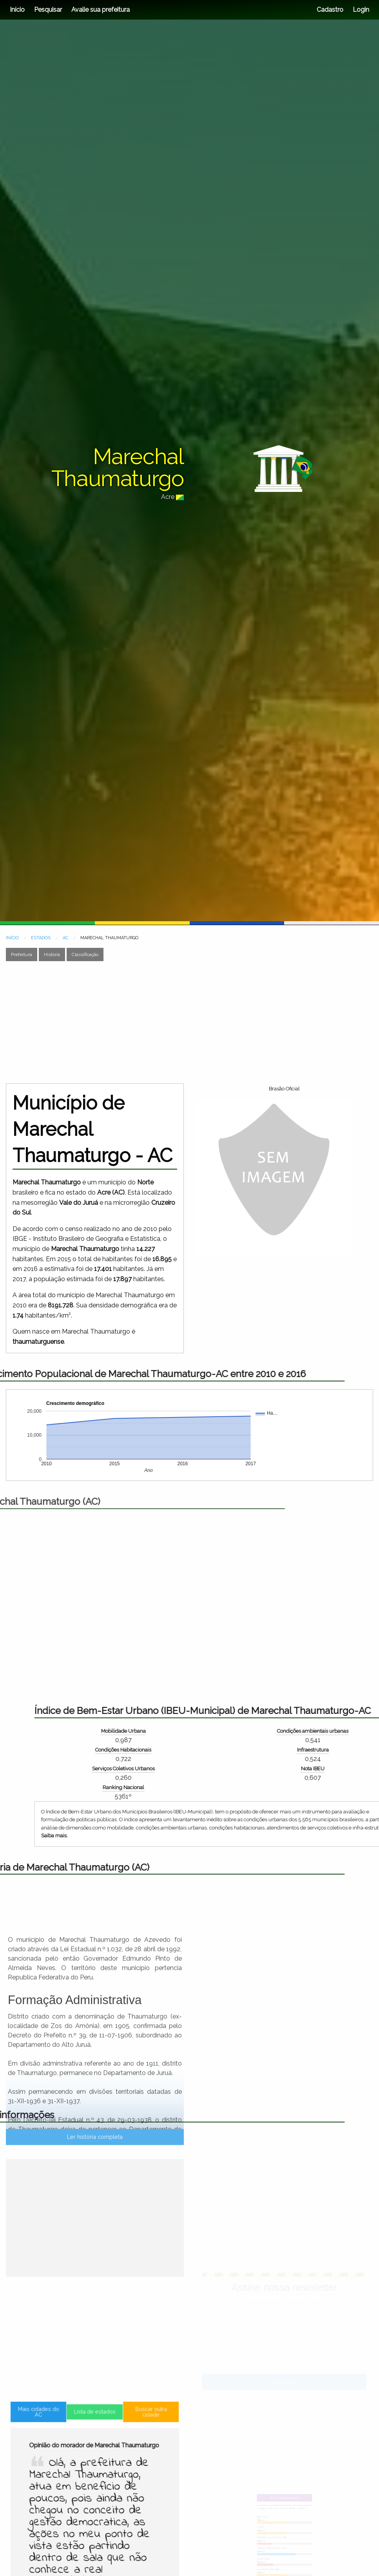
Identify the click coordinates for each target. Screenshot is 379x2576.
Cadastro (330, 9)
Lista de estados (94, 2495)
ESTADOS (41, 937)
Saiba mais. (293, 1835)
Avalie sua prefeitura (100, 9)
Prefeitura (21, 954)
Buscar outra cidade (124, 2495)
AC (65, 937)
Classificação (85, 954)
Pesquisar (48, 9)
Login (360, 9)
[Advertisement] (148, 1022)
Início (17, 9)
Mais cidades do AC (65, 2495)
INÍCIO (12, 937)
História (52, 954)
